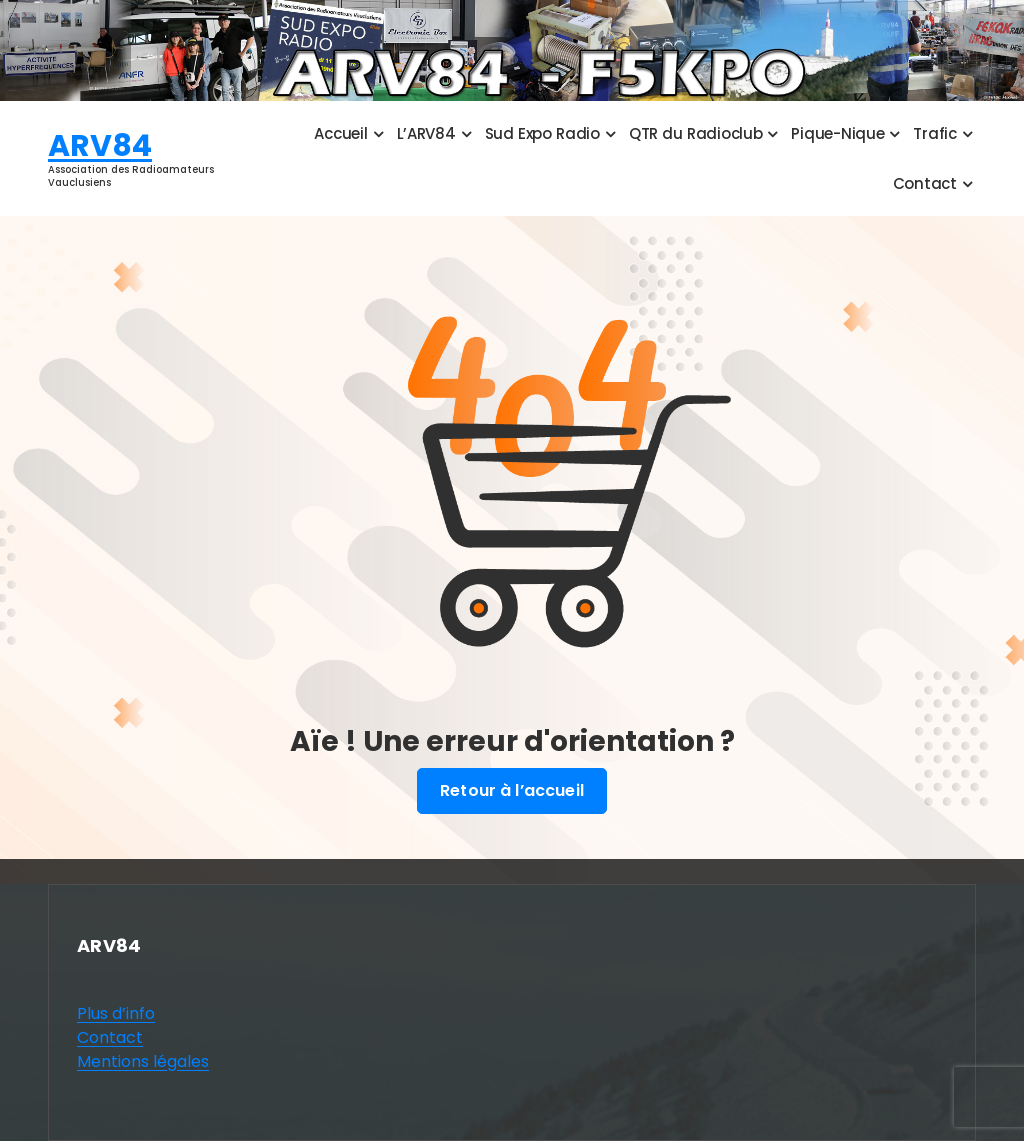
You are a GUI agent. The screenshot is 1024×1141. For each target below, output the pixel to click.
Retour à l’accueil (512, 791)
